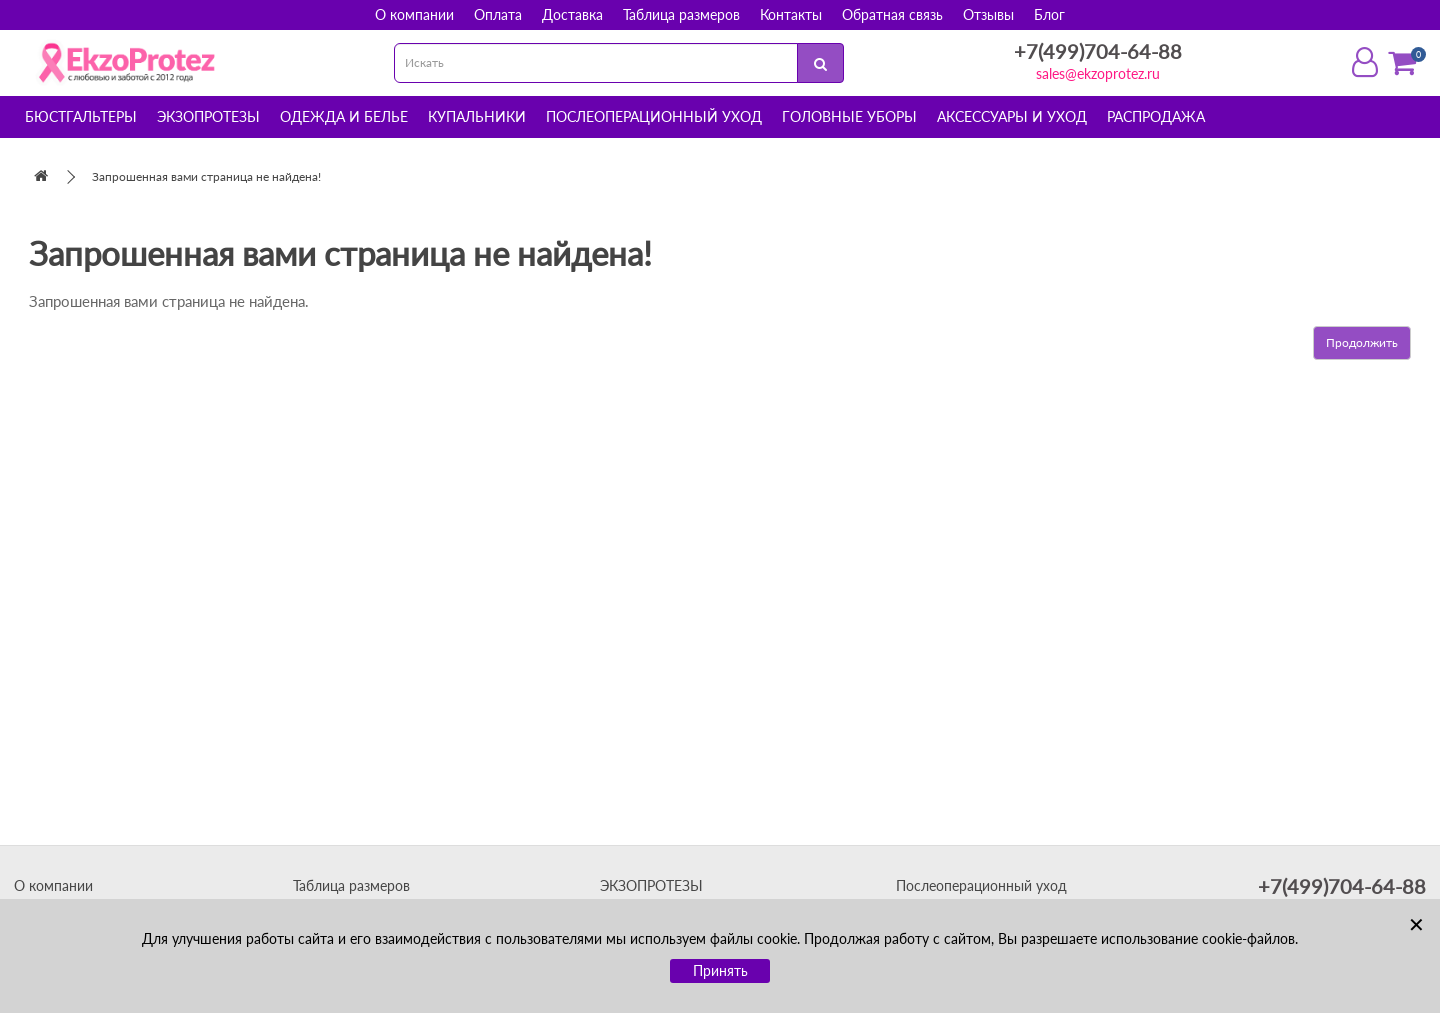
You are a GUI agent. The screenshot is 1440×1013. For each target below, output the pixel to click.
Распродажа (1156, 116)
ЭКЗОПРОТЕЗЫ (651, 885)
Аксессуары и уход (1012, 116)
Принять (720, 970)
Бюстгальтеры (81, 116)
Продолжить (1362, 342)
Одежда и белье (344, 116)
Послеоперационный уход (654, 116)
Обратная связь (892, 14)
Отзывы (988, 14)
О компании (414, 14)
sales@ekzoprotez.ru (1098, 73)
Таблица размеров (681, 14)
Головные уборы (849, 116)
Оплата (498, 14)
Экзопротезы (208, 116)
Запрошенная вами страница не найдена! (206, 176)
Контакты (791, 14)
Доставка (572, 14)
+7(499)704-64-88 (1098, 51)
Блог (1049, 14)
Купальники (477, 116)
